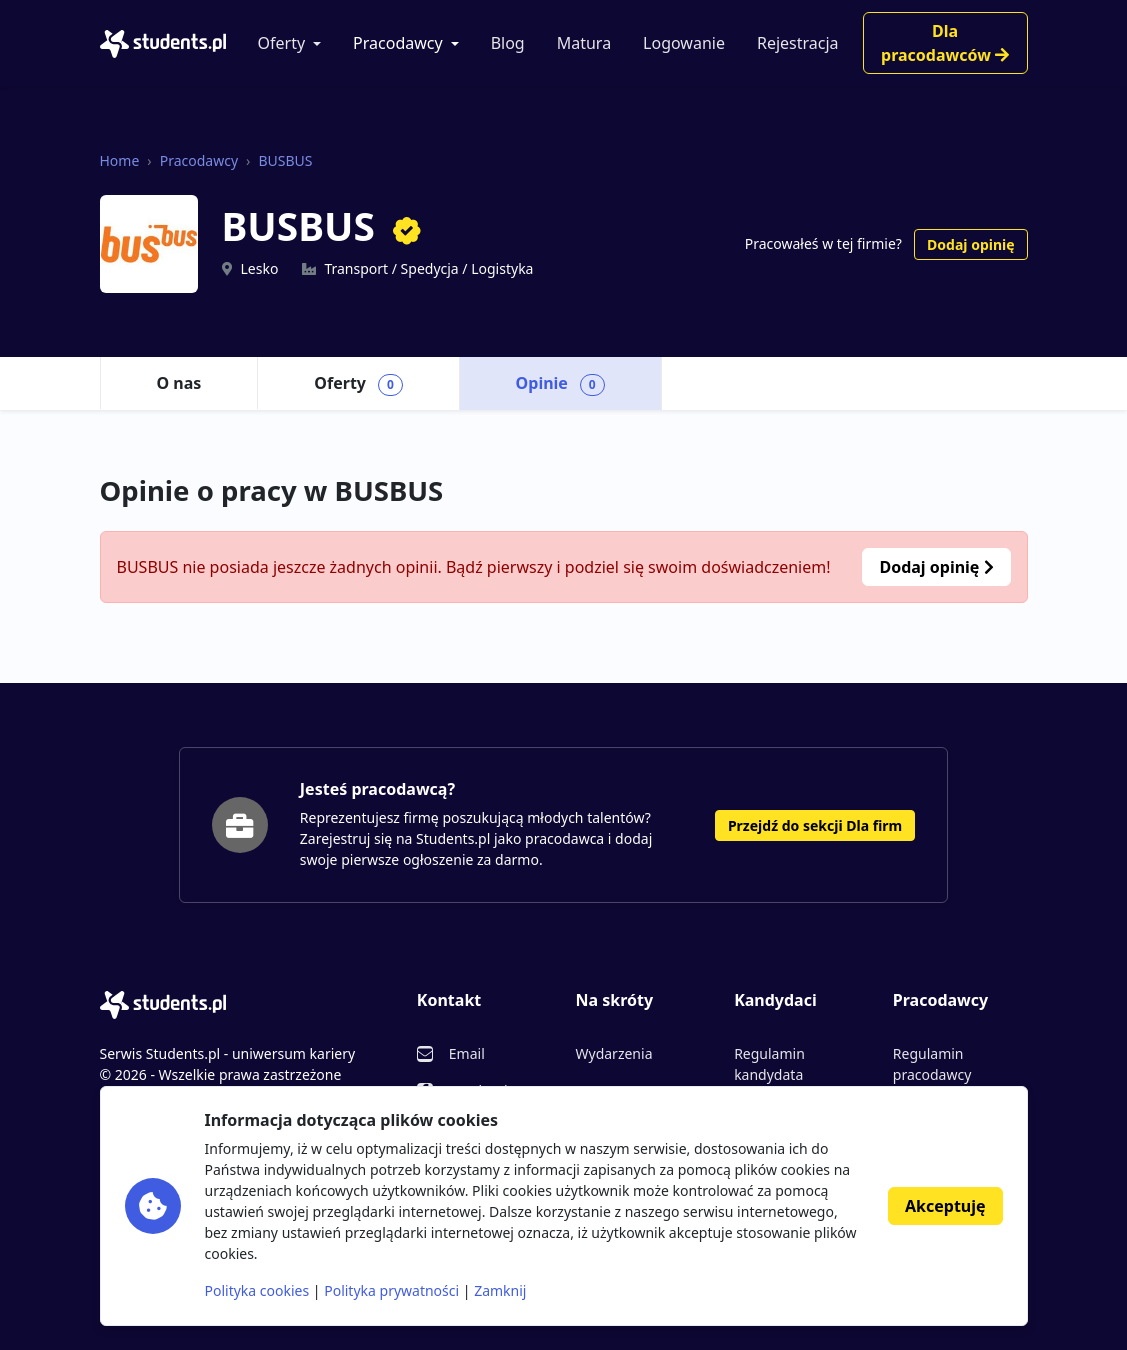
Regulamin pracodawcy (932, 1064)
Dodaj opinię (970, 244)
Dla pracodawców (945, 43)
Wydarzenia (613, 1053)
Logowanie (684, 43)
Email (467, 1053)
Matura (584, 43)
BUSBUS (285, 160)
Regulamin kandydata (769, 1064)
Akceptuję (945, 1206)
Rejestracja (798, 43)
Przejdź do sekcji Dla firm (815, 825)
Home (120, 160)
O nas (179, 383)
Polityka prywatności (391, 1290)
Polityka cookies (257, 1290)
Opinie (560, 384)
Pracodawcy (398, 43)
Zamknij (500, 1290)
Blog (508, 43)
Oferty (282, 43)
